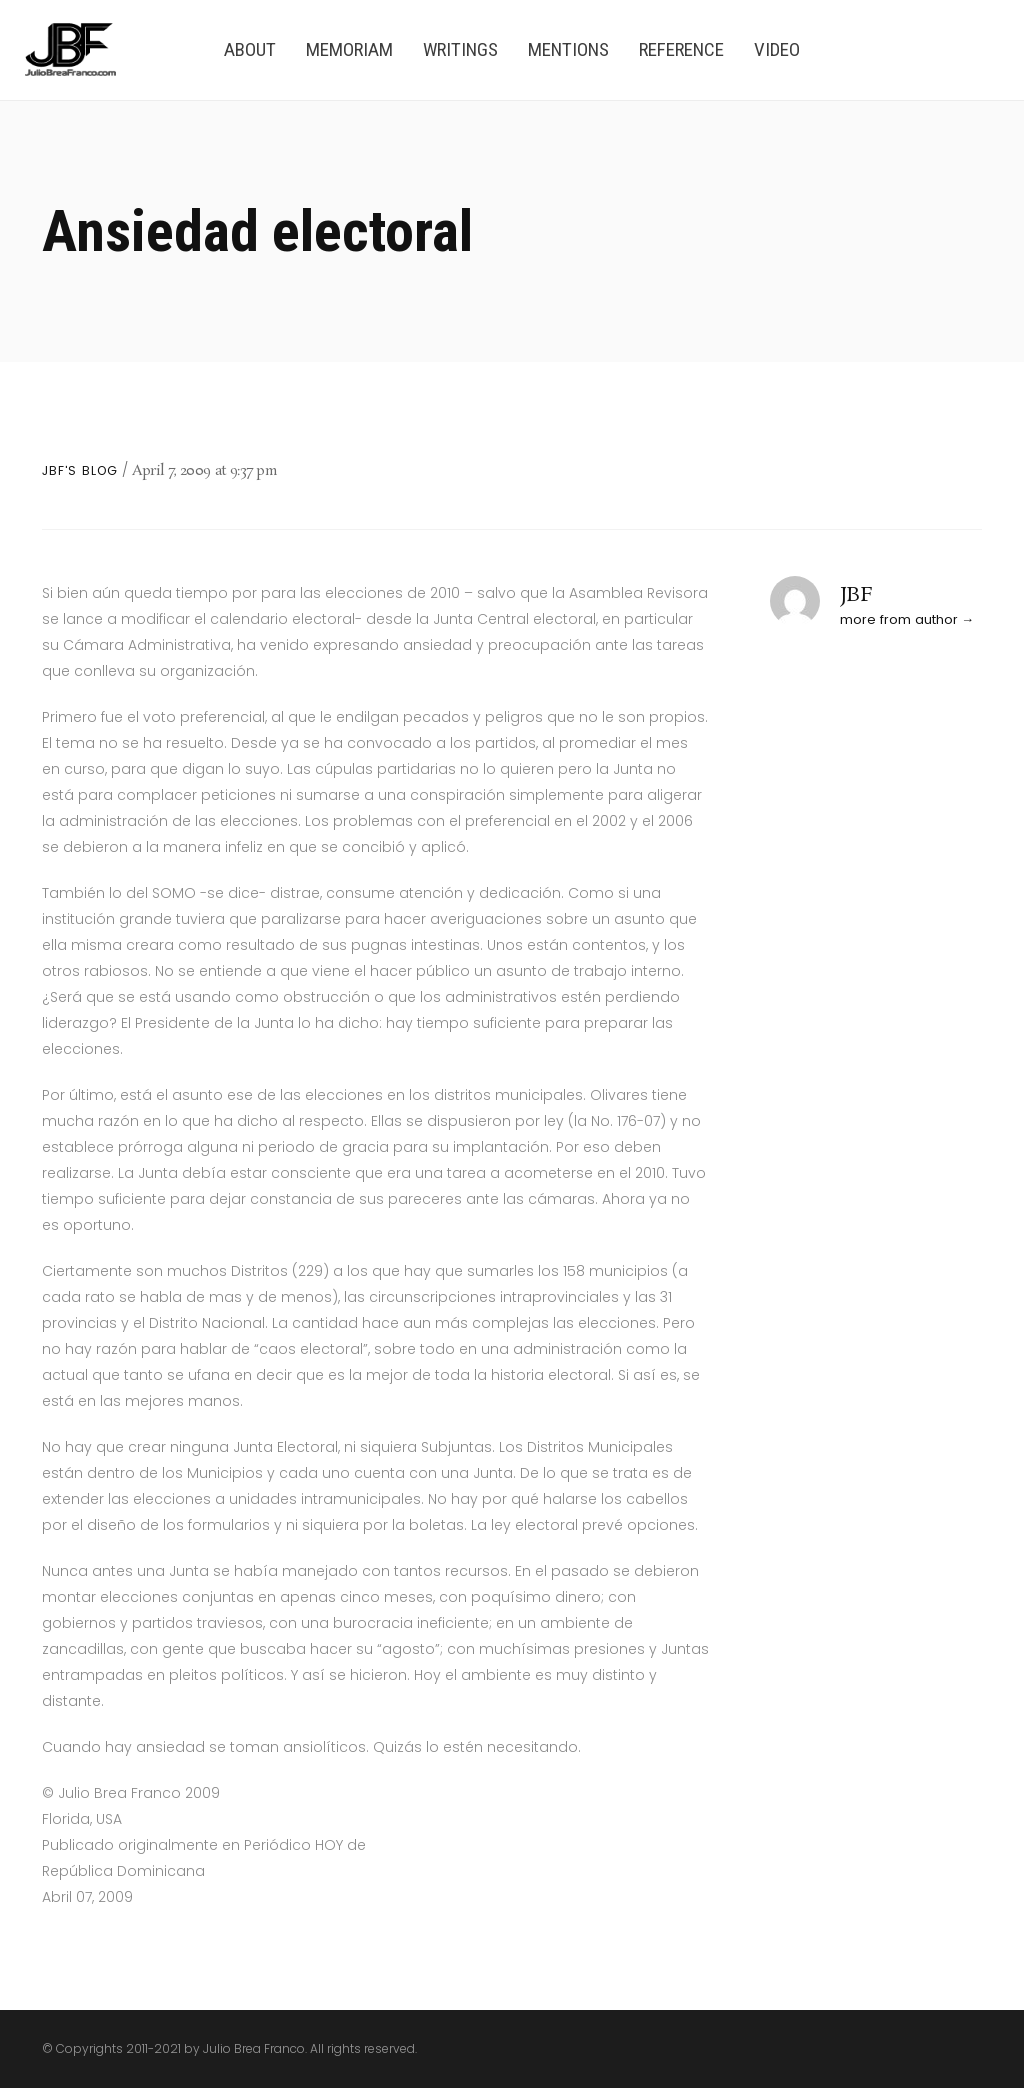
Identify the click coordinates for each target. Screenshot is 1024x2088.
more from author (899, 619)
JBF (856, 595)
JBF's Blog (80, 471)
